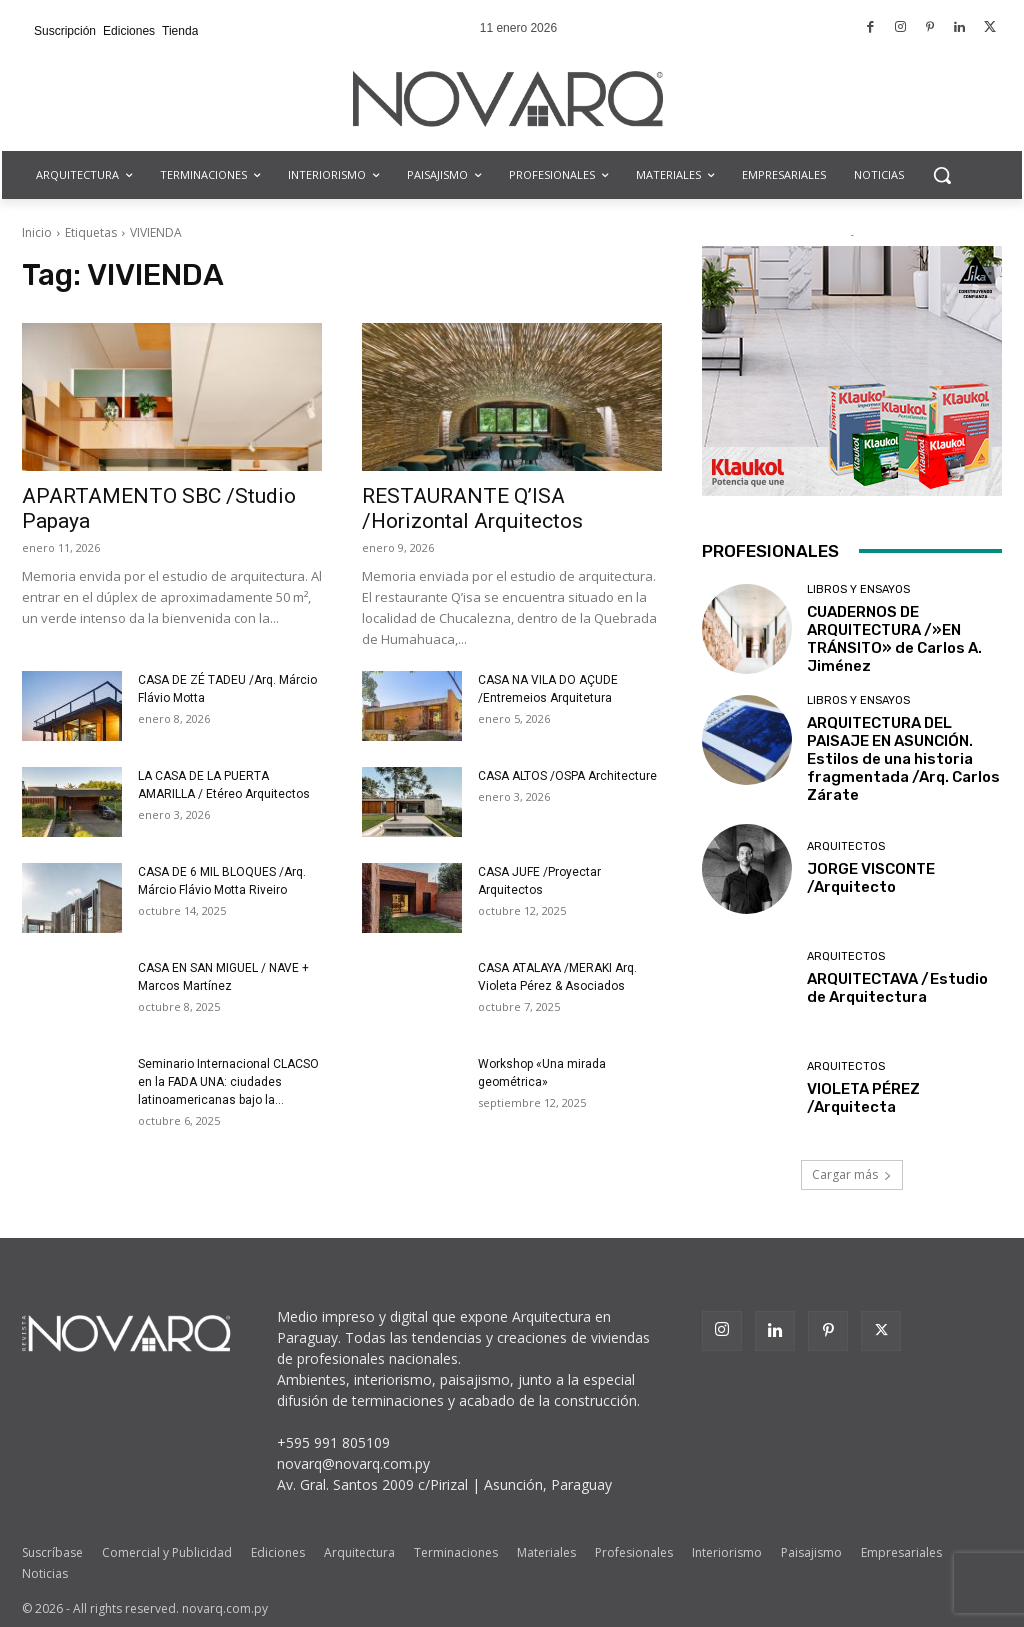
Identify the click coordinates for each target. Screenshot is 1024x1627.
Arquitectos (846, 846)
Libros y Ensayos (858, 589)
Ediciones (278, 1552)
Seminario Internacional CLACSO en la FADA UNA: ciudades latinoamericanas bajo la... (228, 1082)
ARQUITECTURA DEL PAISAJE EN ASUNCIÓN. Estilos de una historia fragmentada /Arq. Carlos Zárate (903, 759)
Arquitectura (359, 1552)
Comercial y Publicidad (167, 1552)
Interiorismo (727, 1552)
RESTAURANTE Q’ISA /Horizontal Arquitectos (472, 508)
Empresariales (901, 1552)
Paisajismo (811, 1552)
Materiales (546, 1552)
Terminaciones (456, 1552)
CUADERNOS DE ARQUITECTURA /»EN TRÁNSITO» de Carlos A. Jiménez (894, 639)
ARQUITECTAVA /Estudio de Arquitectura (897, 988)
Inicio (37, 232)
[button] (942, 175)
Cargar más (852, 1174)
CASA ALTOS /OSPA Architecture (567, 776)
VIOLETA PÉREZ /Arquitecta (863, 1098)
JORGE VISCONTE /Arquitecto (871, 878)
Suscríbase (52, 1552)
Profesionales (634, 1552)
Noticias (45, 1573)
